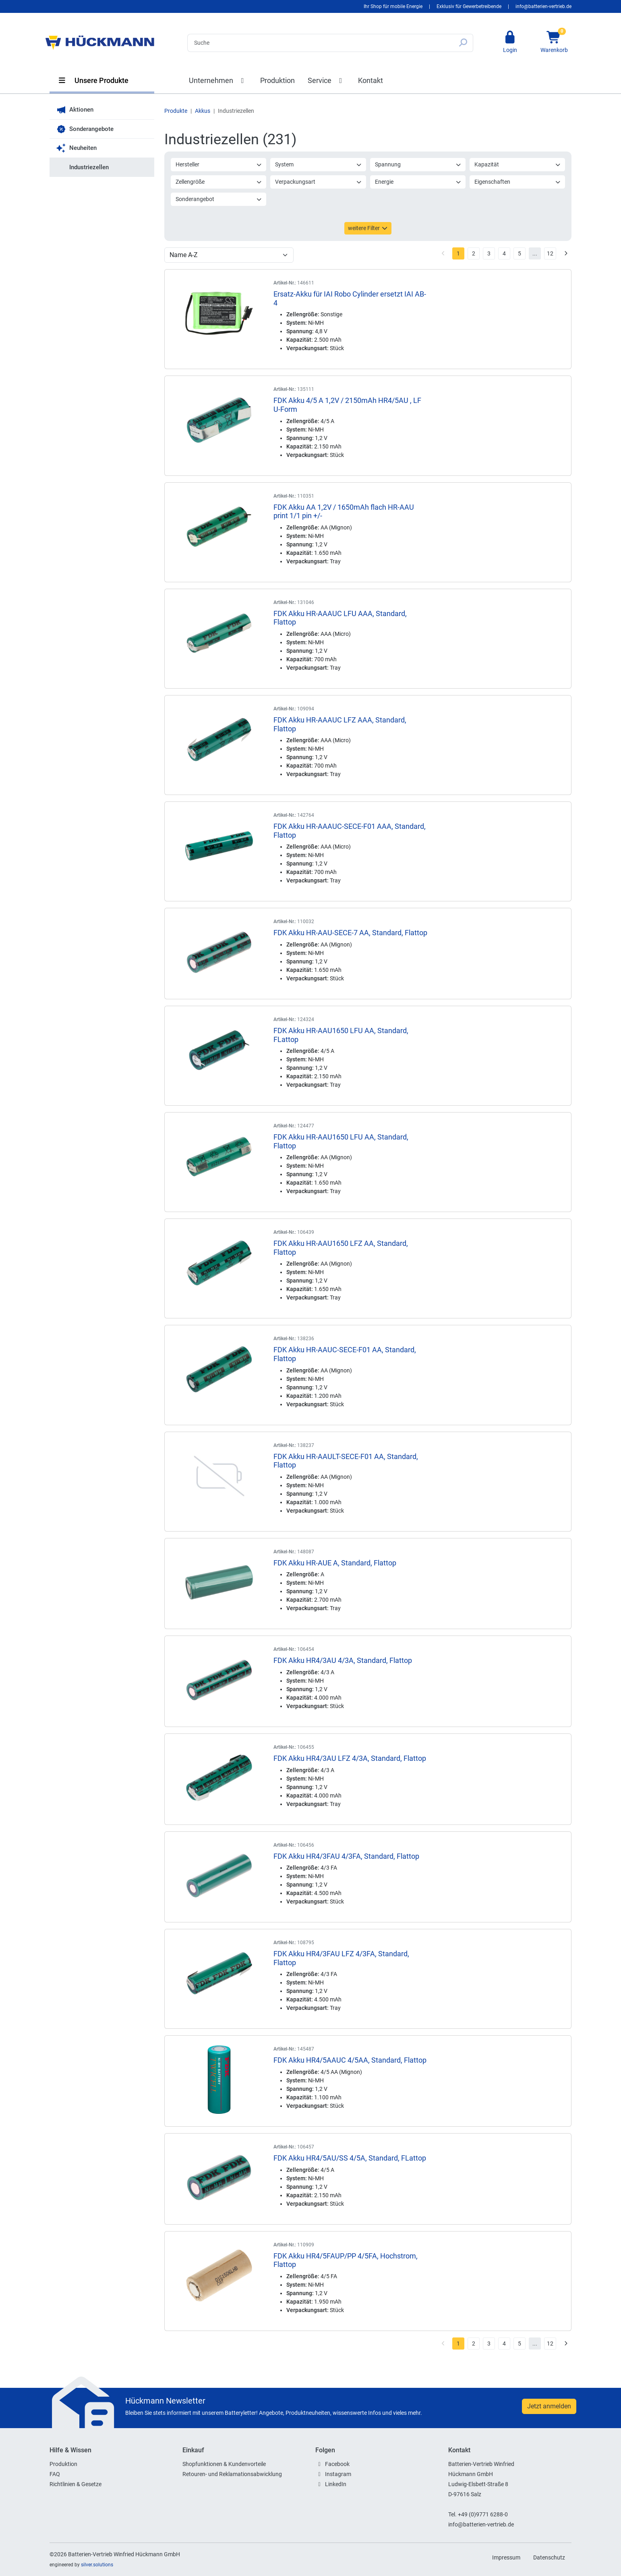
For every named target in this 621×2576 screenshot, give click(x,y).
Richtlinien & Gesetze (75, 2484)
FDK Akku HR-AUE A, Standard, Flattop (334, 1563)
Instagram (338, 2474)
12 (550, 253)
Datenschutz (549, 2557)
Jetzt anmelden (549, 2406)
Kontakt (370, 80)
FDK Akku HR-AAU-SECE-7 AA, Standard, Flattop (350, 932)
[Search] (320, 43)
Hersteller (219, 164)
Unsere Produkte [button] (93, 80)
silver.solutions (97, 2565)
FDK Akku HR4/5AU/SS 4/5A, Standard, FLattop (349, 2158)
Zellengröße (219, 182)
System (318, 164)
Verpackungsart (318, 182)
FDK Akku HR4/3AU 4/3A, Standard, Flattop (342, 1660)
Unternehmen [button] (218, 80)
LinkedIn (335, 2484)
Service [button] (327, 80)
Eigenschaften (517, 182)
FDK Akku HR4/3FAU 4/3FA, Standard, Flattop (346, 1856)
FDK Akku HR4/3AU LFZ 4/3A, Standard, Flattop (349, 1758)
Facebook (337, 2464)
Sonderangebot (219, 199)
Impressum (506, 2557)
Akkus (202, 111)
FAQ (55, 2474)
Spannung (418, 164)
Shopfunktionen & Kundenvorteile (224, 2464)
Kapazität (517, 164)
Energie (418, 182)
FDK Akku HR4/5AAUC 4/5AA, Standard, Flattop (349, 2060)
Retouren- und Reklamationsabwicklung (232, 2474)
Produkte (175, 111)
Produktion (277, 80)
